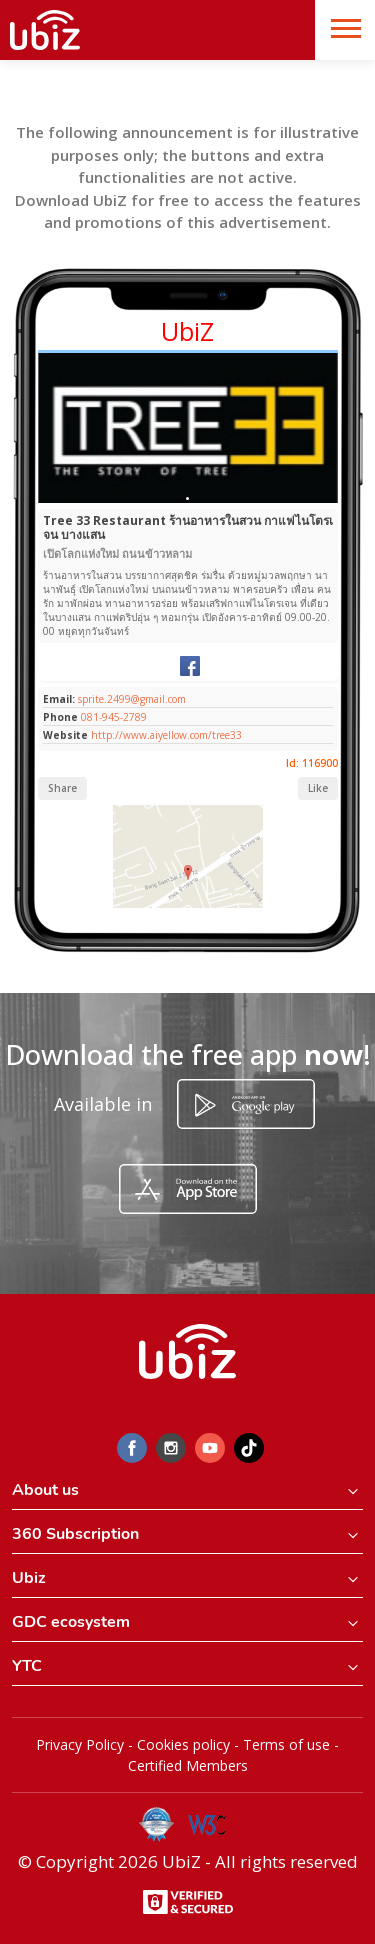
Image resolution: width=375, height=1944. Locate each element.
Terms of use (286, 1744)
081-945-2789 (114, 717)
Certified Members (188, 1765)
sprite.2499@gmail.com (130, 699)
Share (62, 788)
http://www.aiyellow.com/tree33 (166, 735)
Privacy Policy (80, 1744)
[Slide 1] (187, 498)
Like (318, 788)
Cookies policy (183, 1744)
